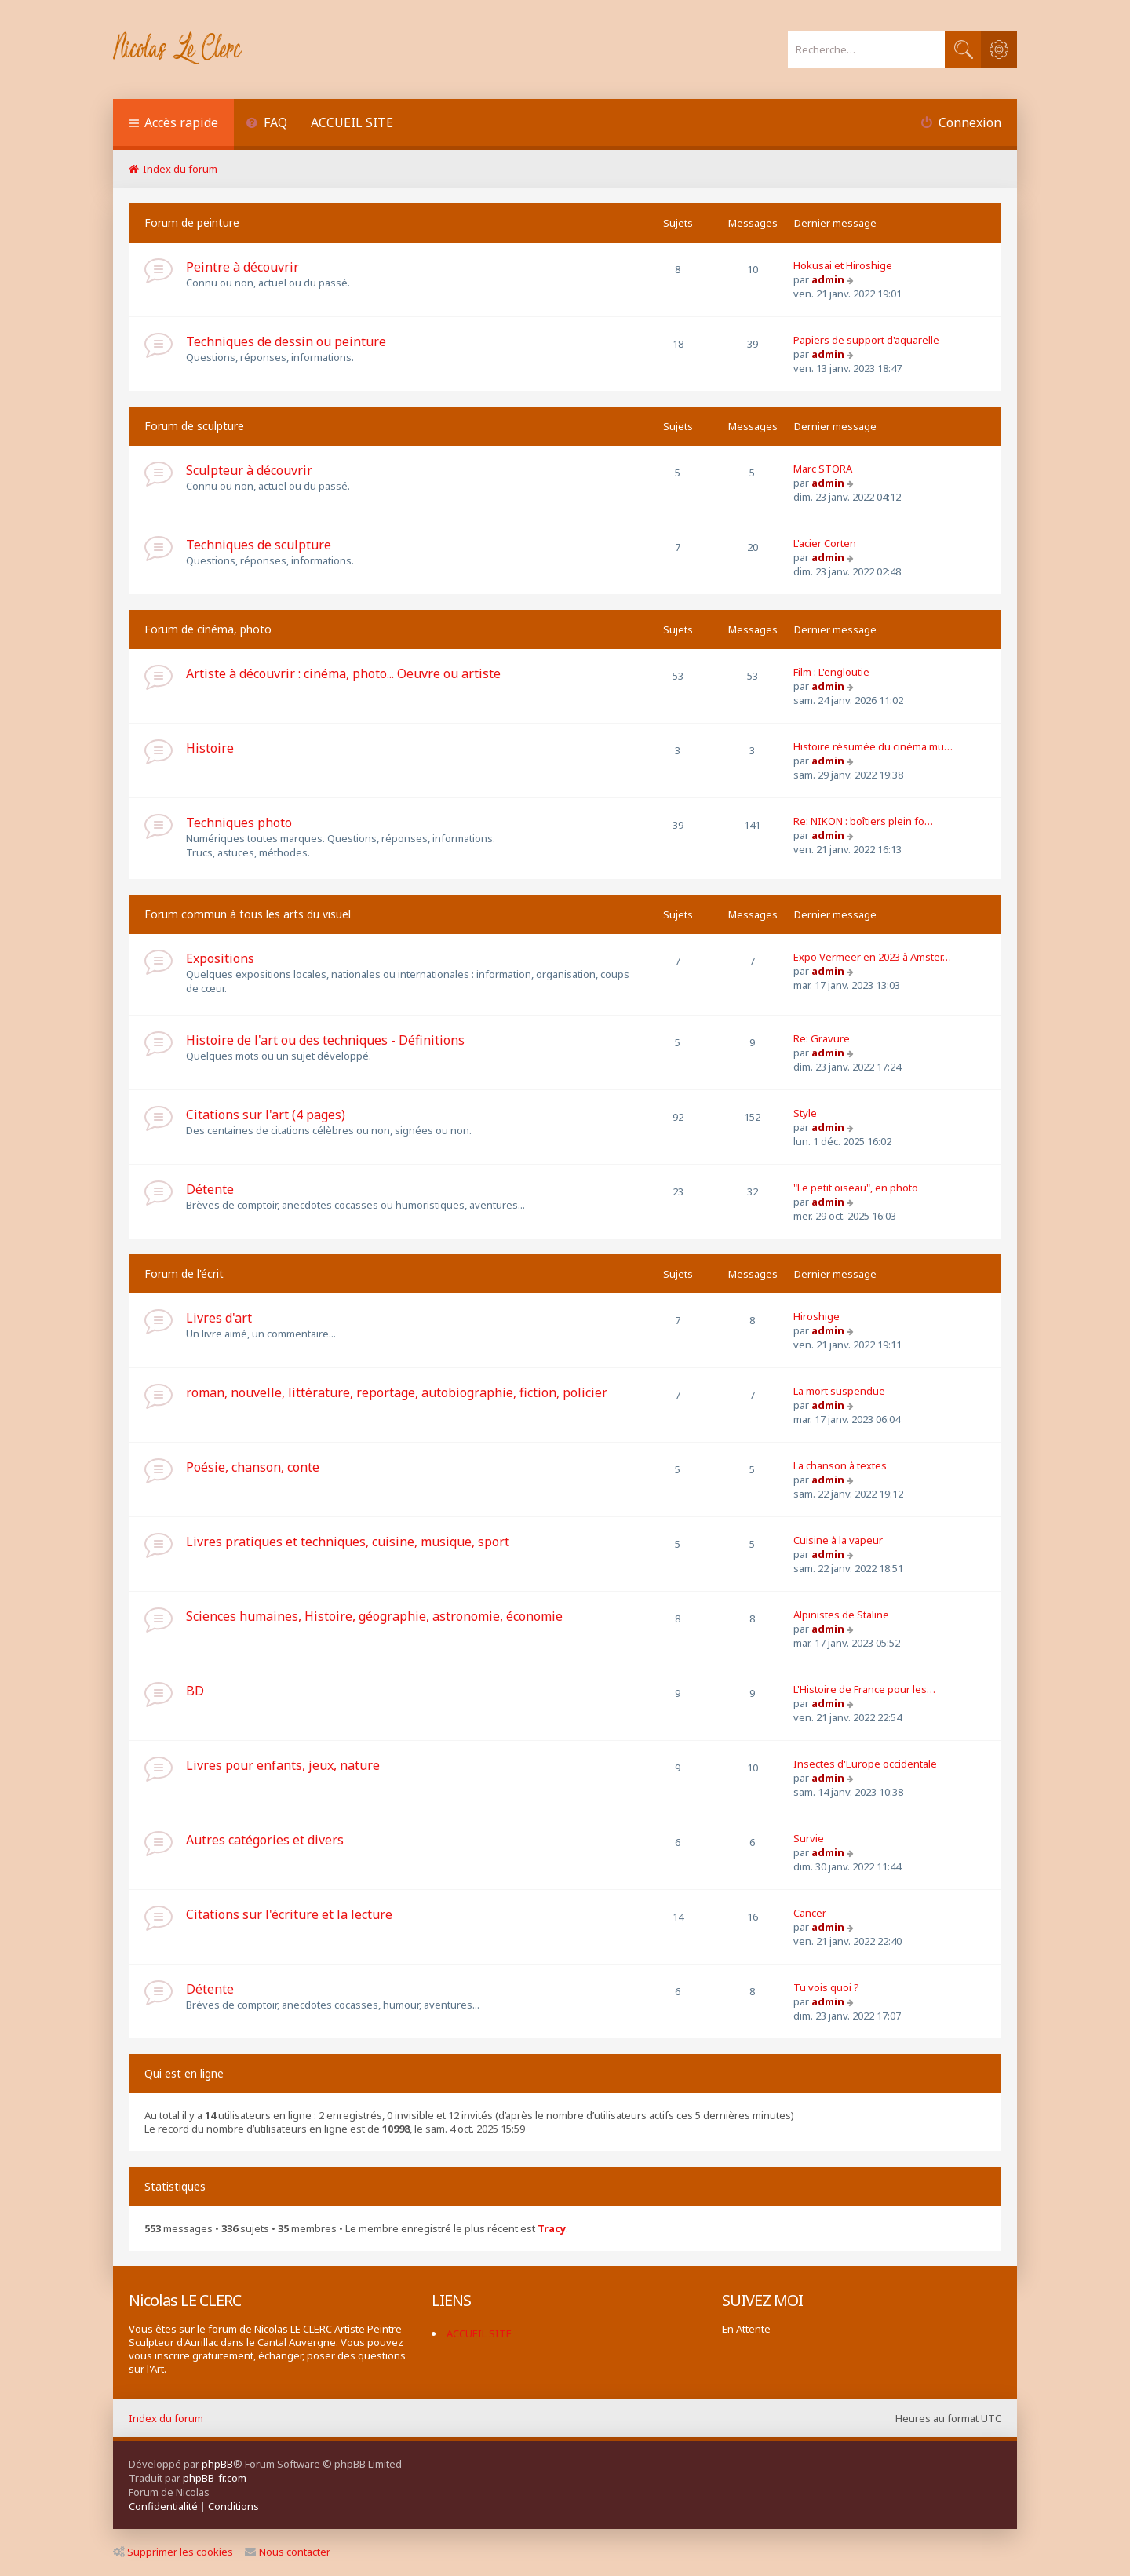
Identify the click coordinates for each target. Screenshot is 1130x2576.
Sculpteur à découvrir (249, 470)
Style (805, 1113)
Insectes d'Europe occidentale (865, 1764)
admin (827, 279)
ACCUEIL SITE (352, 122)
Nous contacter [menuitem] (287, 2552)
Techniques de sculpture (258, 544)
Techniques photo (239, 822)
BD (195, 1690)
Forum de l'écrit (184, 1273)
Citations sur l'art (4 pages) (265, 1114)
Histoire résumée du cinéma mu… (873, 746)
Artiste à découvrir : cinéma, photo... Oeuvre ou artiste (343, 673)
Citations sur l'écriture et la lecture (289, 1914)
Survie (808, 1838)
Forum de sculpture (194, 425)
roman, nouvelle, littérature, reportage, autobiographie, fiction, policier (396, 1392)
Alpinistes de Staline (841, 1614)
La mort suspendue (839, 1391)
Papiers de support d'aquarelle (866, 340)
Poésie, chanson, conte (252, 1467)
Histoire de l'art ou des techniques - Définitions (325, 1040)
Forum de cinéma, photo (208, 629)
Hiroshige (816, 1316)
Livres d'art (219, 1317)
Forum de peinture (191, 222)
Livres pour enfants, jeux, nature (283, 1765)
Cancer (809, 1913)
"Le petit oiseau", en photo (855, 1187)
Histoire (210, 748)
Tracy (552, 2228)
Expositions (220, 958)
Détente (210, 1189)
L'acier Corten (824, 543)
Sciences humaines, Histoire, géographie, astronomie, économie (374, 1616)
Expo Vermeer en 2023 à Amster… (872, 957)
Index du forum (166, 2418)
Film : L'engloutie (831, 672)
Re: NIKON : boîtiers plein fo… (863, 821)
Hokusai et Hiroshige (842, 265)
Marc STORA (822, 469)
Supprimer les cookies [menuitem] (173, 2552)
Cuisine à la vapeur (838, 1540)
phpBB (217, 2464)
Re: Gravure (821, 1038)
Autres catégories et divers (265, 1839)
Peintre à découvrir (242, 266)
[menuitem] (266, 124)
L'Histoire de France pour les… (864, 1689)
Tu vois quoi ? (826, 1987)
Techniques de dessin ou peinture (286, 341)
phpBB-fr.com (214, 2478)
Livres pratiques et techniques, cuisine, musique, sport (347, 1541)
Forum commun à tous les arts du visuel (247, 914)
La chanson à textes (840, 1465)
